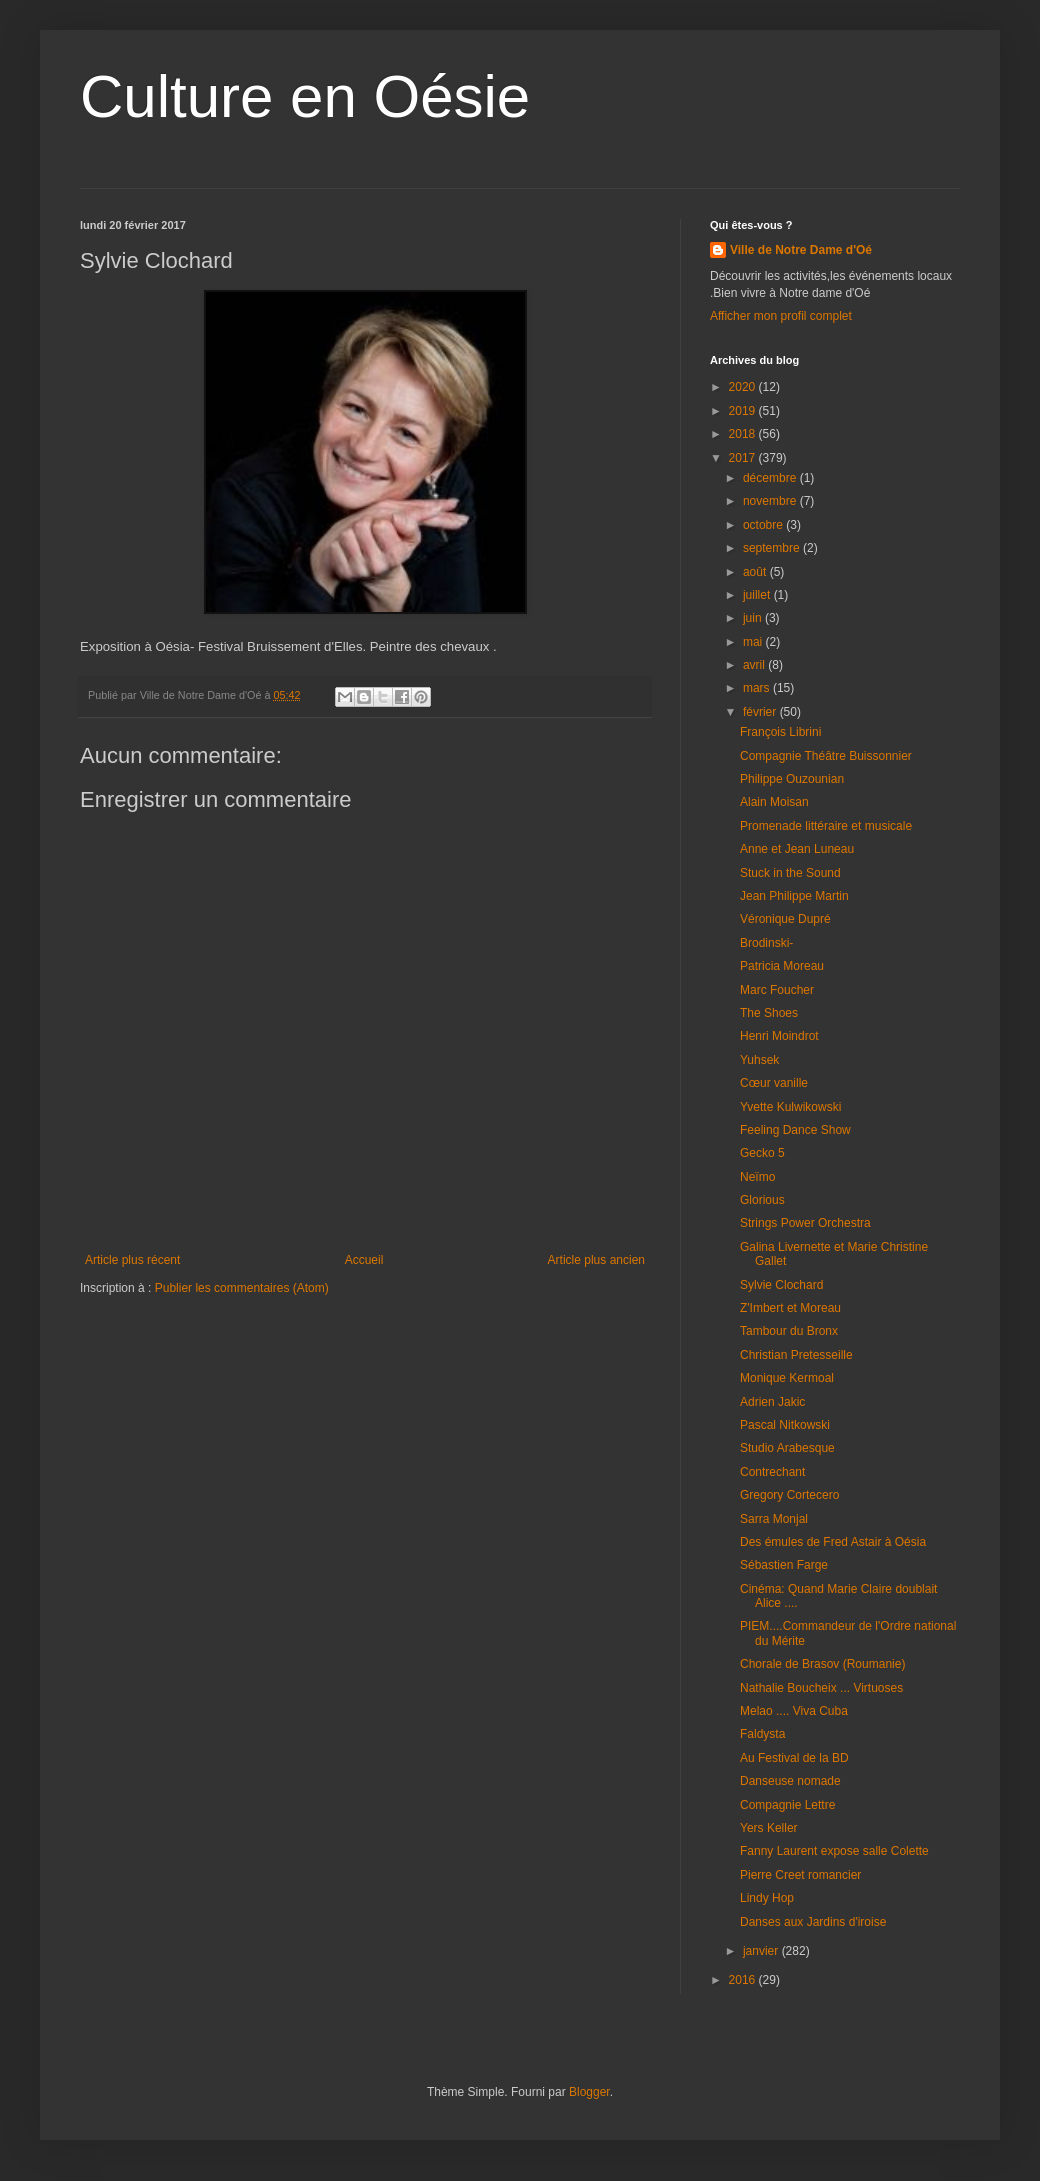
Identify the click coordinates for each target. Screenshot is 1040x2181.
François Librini (780, 732)
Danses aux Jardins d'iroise (813, 1922)
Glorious (762, 1200)
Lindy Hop (767, 1898)
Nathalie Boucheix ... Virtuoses (821, 1688)
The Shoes (769, 1013)
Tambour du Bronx (789, 1331)
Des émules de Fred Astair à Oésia (833, 1542)
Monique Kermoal (787, 1378)
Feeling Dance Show (795, 1130)
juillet (758, 595)
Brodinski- (766, 943)
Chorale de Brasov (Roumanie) (822, 1664)
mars (758, 688)
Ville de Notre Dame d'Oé (801, 250)
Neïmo (757, 1177)
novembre (771, 501)
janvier (762, 1951)
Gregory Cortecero (789, 1495)
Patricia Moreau (782, 966)
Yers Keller (769, 1828)
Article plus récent (132, 1260)
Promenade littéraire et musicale (826, 826)
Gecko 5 (762, 1153)
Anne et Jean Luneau (797, 849)
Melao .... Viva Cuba (794, 1711)
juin (754, 618)
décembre (771, 478)
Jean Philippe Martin (794, 896)
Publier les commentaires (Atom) (242, 1288)
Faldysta (762, 1734)
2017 (744, 458)
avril (755, 665)
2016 (744, 1980)
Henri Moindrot (779, 1036)
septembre (773, 548)
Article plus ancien (596, 1260)
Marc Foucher (777, 990)
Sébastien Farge (784, 1565)
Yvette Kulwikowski (790, 1107)
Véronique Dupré (785, 919)
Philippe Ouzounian (792, 779)
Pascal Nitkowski (785, 1425)
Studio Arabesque (787, 1448)
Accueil (364, 1260)
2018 (744, 434)
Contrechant (772, 1472)
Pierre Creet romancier (800, 1875)
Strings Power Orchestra (805, 1223)
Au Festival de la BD (794, 1758)
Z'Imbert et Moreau (790, 1308)
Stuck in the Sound (790, 873)
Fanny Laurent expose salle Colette (834, 1851)
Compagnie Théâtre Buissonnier (826, 756)
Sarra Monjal (774, 1519)
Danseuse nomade (790, 1781)
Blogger (589, 2092)
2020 (744, 387)
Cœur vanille (774, 1083)
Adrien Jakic (772, 1402)
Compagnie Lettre (787, 1805)
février (761, 712)
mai (754, 642)
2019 (744, 411)
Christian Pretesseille (796, 1355)
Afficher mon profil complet (781, 316)
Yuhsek (759, 1060)
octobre (764, 525)
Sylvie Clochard (781, 1285)
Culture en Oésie (305, 96)
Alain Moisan (774, 802)
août (756, 572)
